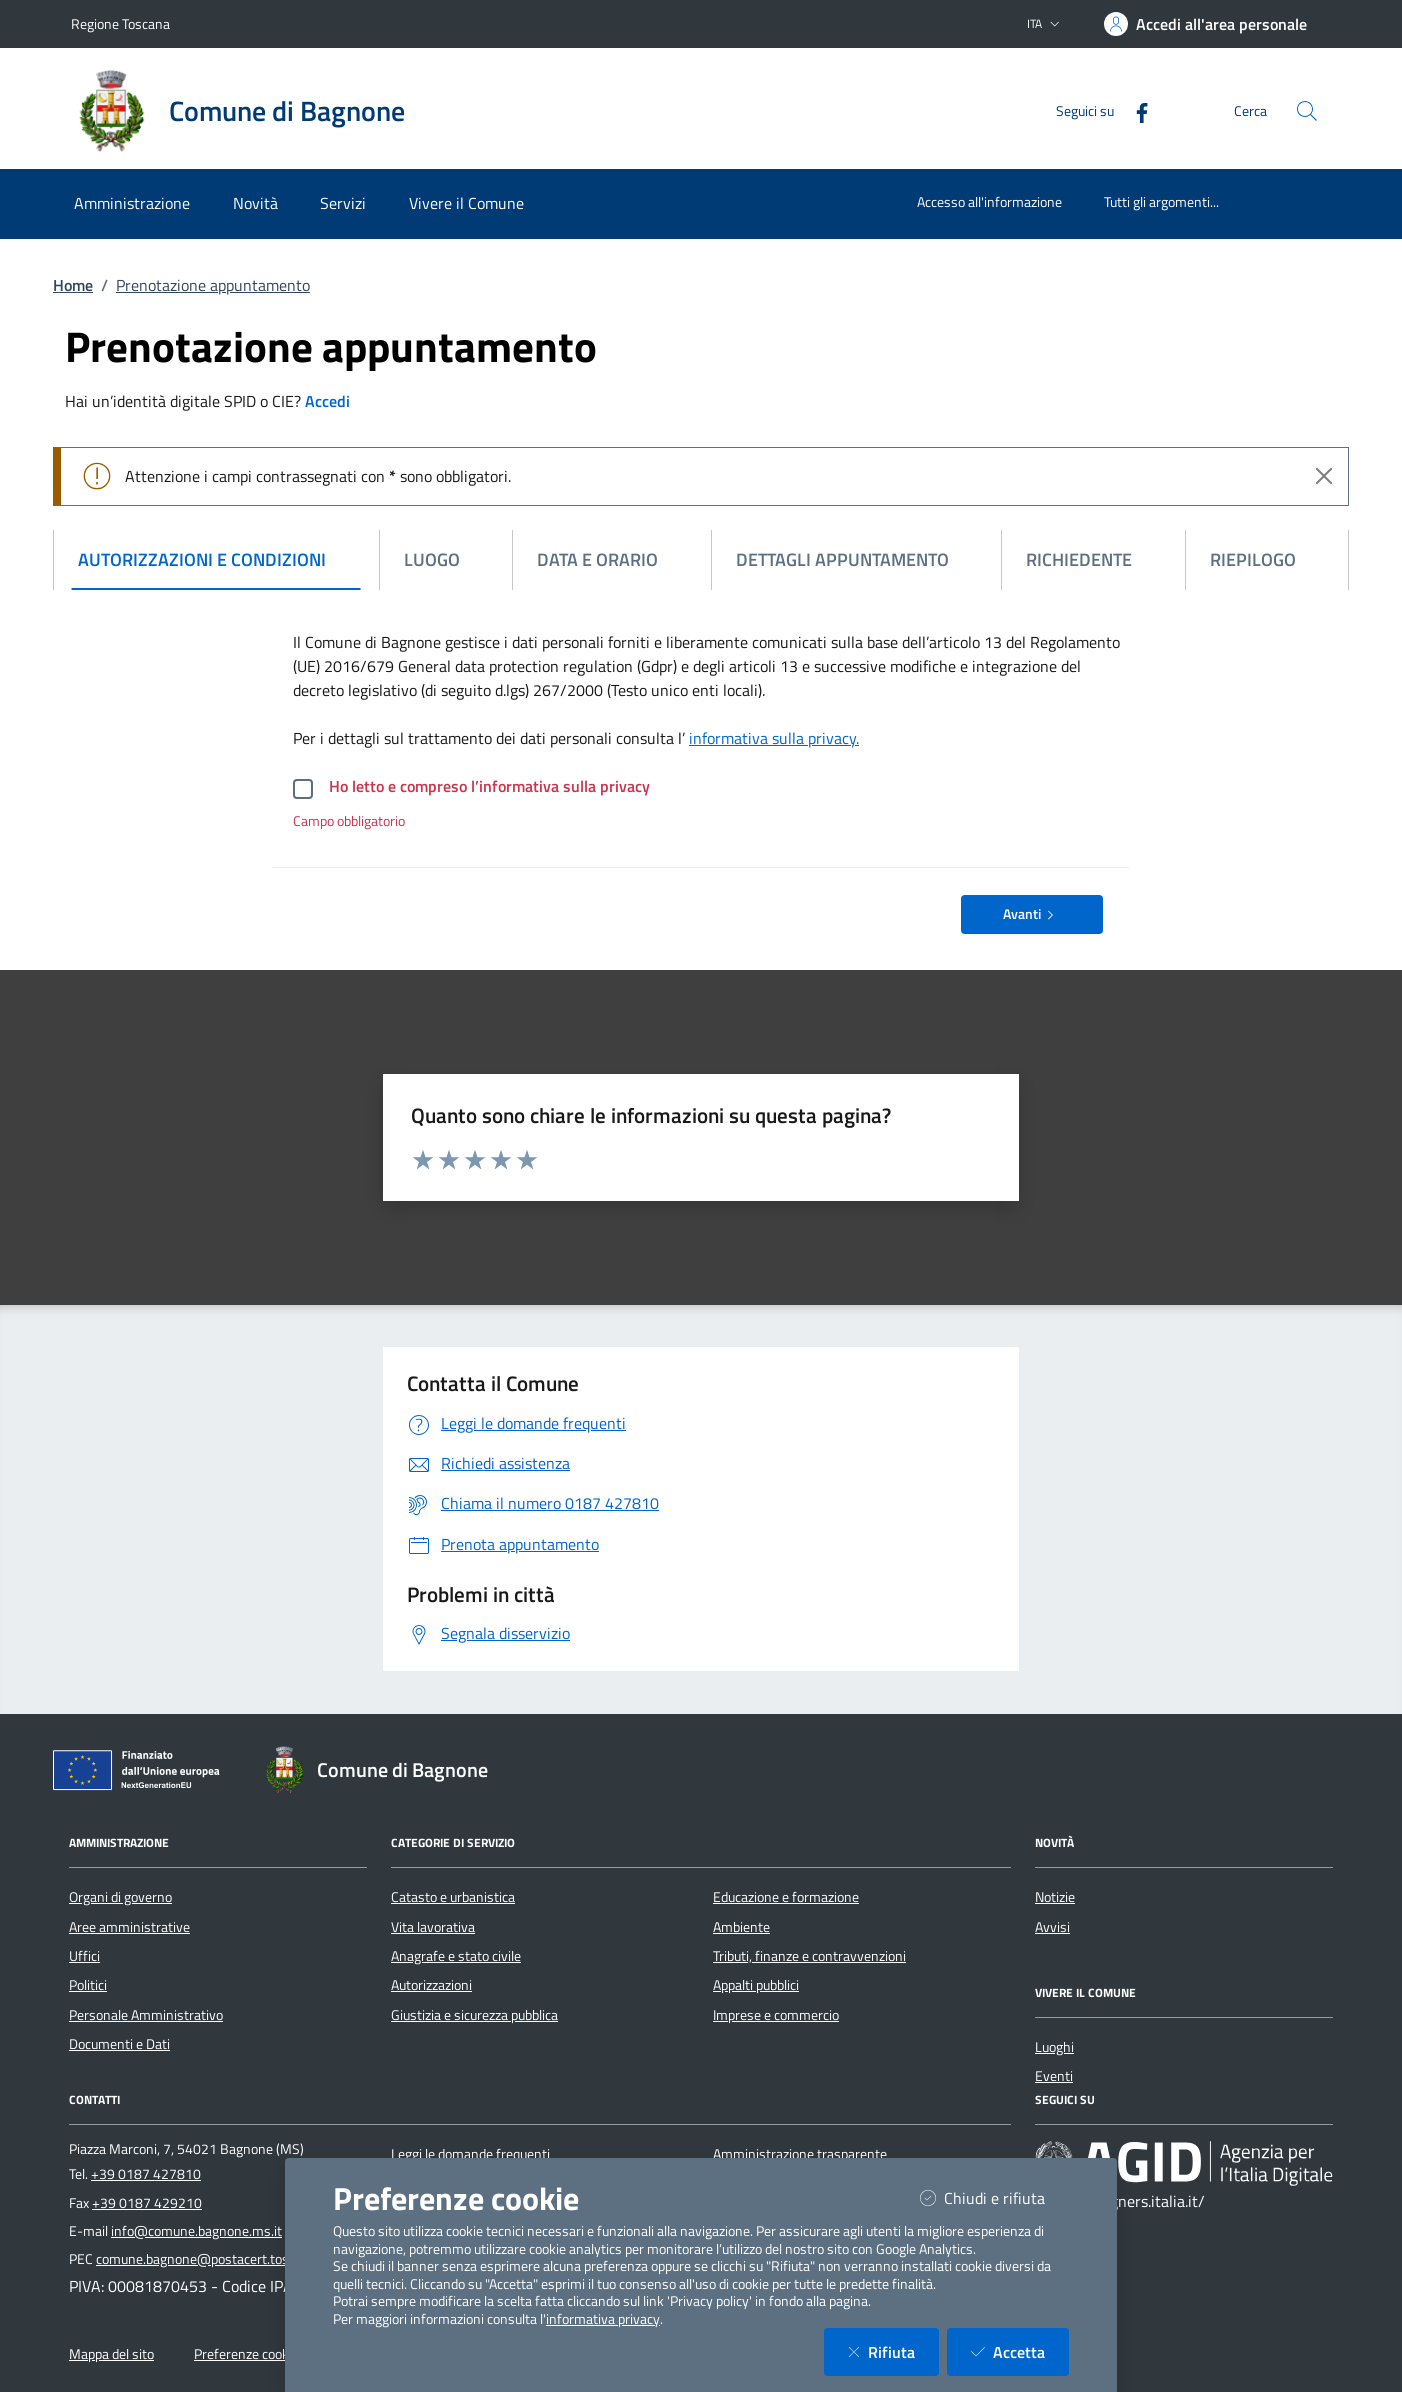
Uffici (84, 1956)
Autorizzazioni (431, 1985)
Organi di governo (120, 1897)
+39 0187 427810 (146, 2174)
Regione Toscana (120, 23)
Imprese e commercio (776, 2015)
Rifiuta (893, 2351)
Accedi (327, 401)
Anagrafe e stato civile (456, 1956)
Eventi (1054, 2076)
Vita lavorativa (433, 1927)
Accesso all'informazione (989, 201)
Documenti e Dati (119, 2044)
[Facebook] (1134, 110)
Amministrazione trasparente (800, 2154)
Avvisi (1052, 1927)
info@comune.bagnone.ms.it (196, 2231)
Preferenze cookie (246, 2354)
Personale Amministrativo (146, 2015)
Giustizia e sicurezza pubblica (474, 2015)
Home (73, 285)
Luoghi (1054, 2047)
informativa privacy (603, 2319)
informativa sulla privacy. (774, 738)
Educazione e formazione (786, 1897)
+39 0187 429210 (147, 2203)
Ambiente (741, 1927)
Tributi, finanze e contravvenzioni (809, 1956)
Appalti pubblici (756, 1985)
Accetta (1020, 2351)
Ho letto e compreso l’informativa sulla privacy (489, 786)
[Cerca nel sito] (1307, 111)
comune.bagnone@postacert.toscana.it (212, 2259)
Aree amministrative (129, 1927)
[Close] (1324, 476)
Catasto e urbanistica (453, 1897)
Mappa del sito (111, 2354)
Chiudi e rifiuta (994, 2197)
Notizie (1055, 1897)
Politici (88, 1985)
